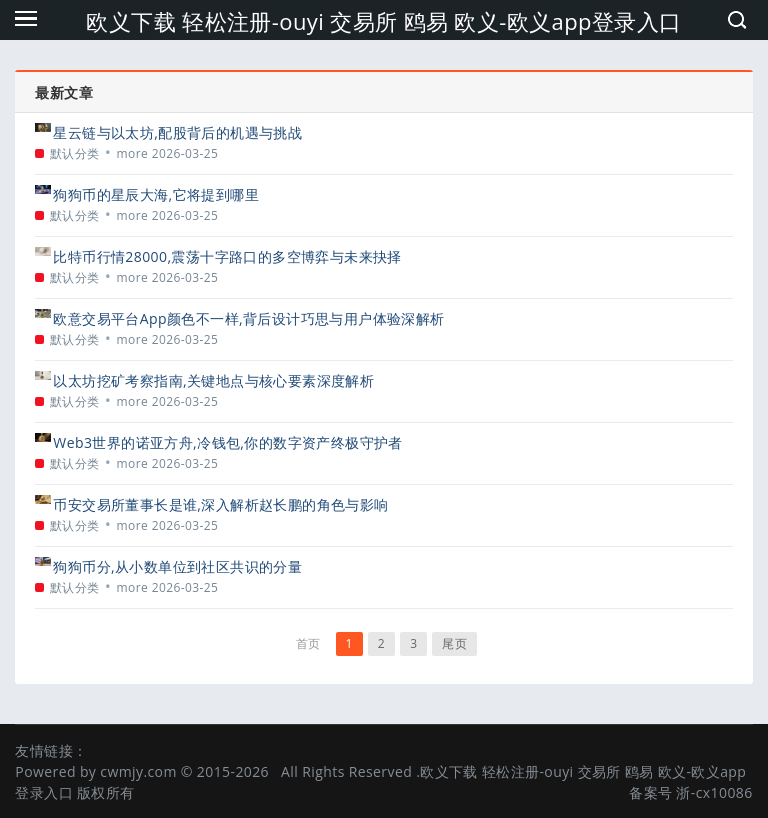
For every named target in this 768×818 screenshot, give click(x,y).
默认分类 (75, 153)
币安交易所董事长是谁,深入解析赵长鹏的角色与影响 (220, 504)
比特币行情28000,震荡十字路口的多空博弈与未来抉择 (227, 256)
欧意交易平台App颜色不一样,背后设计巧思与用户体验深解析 (248, 318)
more (133, 153)
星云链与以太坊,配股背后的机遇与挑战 (177, 132)
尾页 (454, 643)
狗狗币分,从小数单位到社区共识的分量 (177, 566)
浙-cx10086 (714, 792)
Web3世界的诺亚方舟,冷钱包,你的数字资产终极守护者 (227, 442)
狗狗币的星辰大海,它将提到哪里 (156, 194)
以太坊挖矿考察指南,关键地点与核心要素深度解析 (213, 380)
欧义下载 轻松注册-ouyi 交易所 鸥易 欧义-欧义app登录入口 (383, 21)
